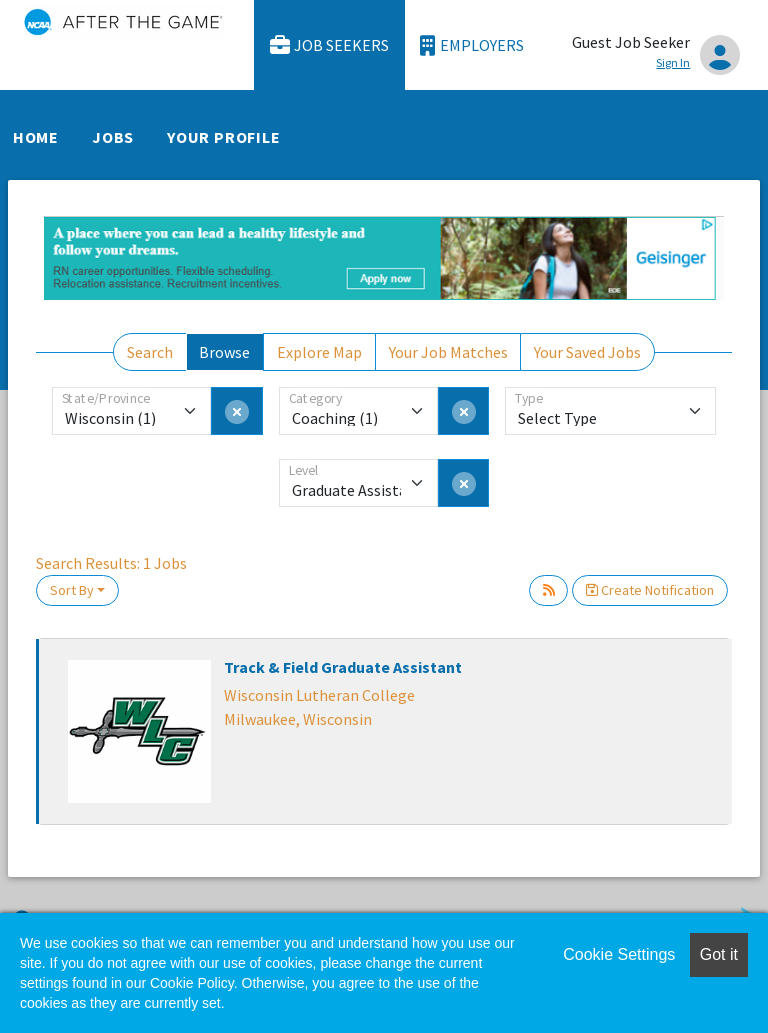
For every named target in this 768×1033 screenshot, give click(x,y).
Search (150, 352)
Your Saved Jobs (587, 352)
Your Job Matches (448, 352)
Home (36, 137)
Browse (224, 352)
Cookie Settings (619, 954)
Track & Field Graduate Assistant (343, 667)
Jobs (113, 137)
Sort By (72, 590)
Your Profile (224, 137)
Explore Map (319, 352)
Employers (472, 45)
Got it (719, 954)
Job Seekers (330, 45)
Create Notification (650, 590)
